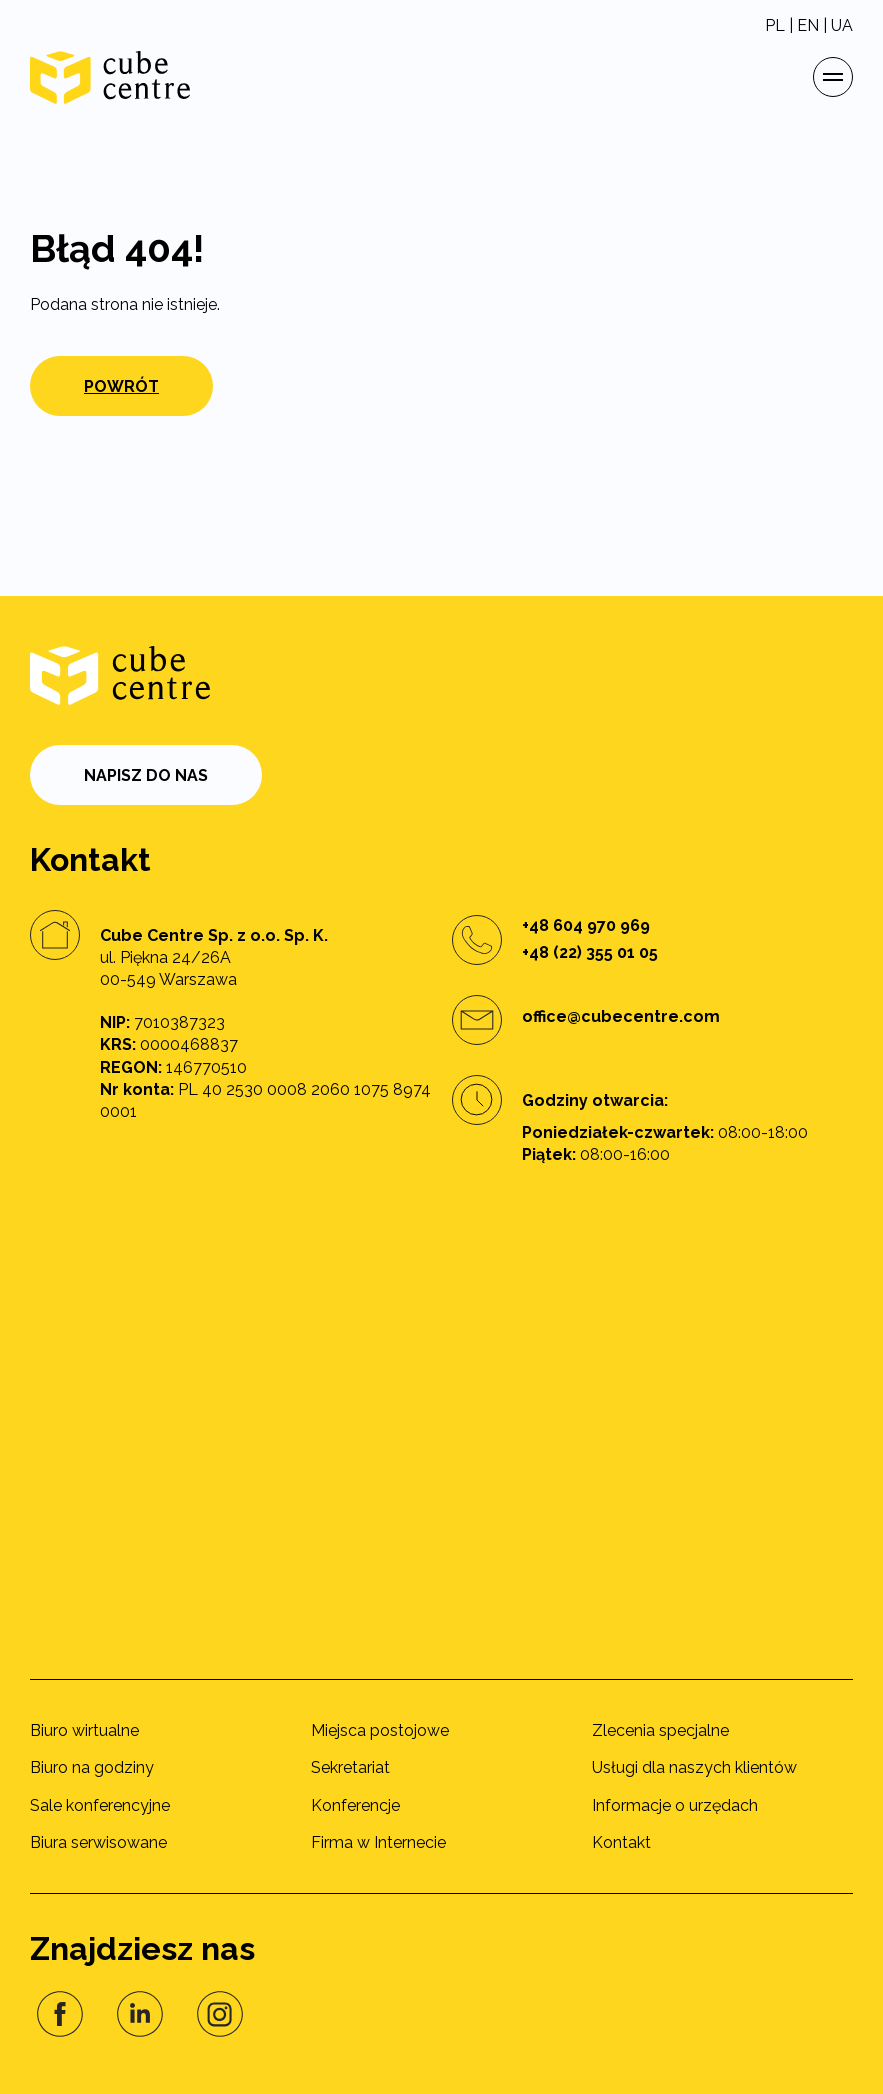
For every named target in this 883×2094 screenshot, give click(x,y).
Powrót (121, 386)
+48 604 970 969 (586, 925)
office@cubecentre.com (621, 1016)
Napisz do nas (146, 775)
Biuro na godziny (92, 1767)
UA (842, 25)
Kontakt (621, 1842)
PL (775, 25)
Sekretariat (350, 1767)
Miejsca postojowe (380, 1730)
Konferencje (355, 1805)
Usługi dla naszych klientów (694, 1767)
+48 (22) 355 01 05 (590, 952)
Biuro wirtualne (84, 1730)
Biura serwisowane (98, 1842)
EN (808, 25)
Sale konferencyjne (100, 1805)
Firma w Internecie (378, 1842)
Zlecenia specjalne (660, 1730)
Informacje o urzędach (675, 1805)
